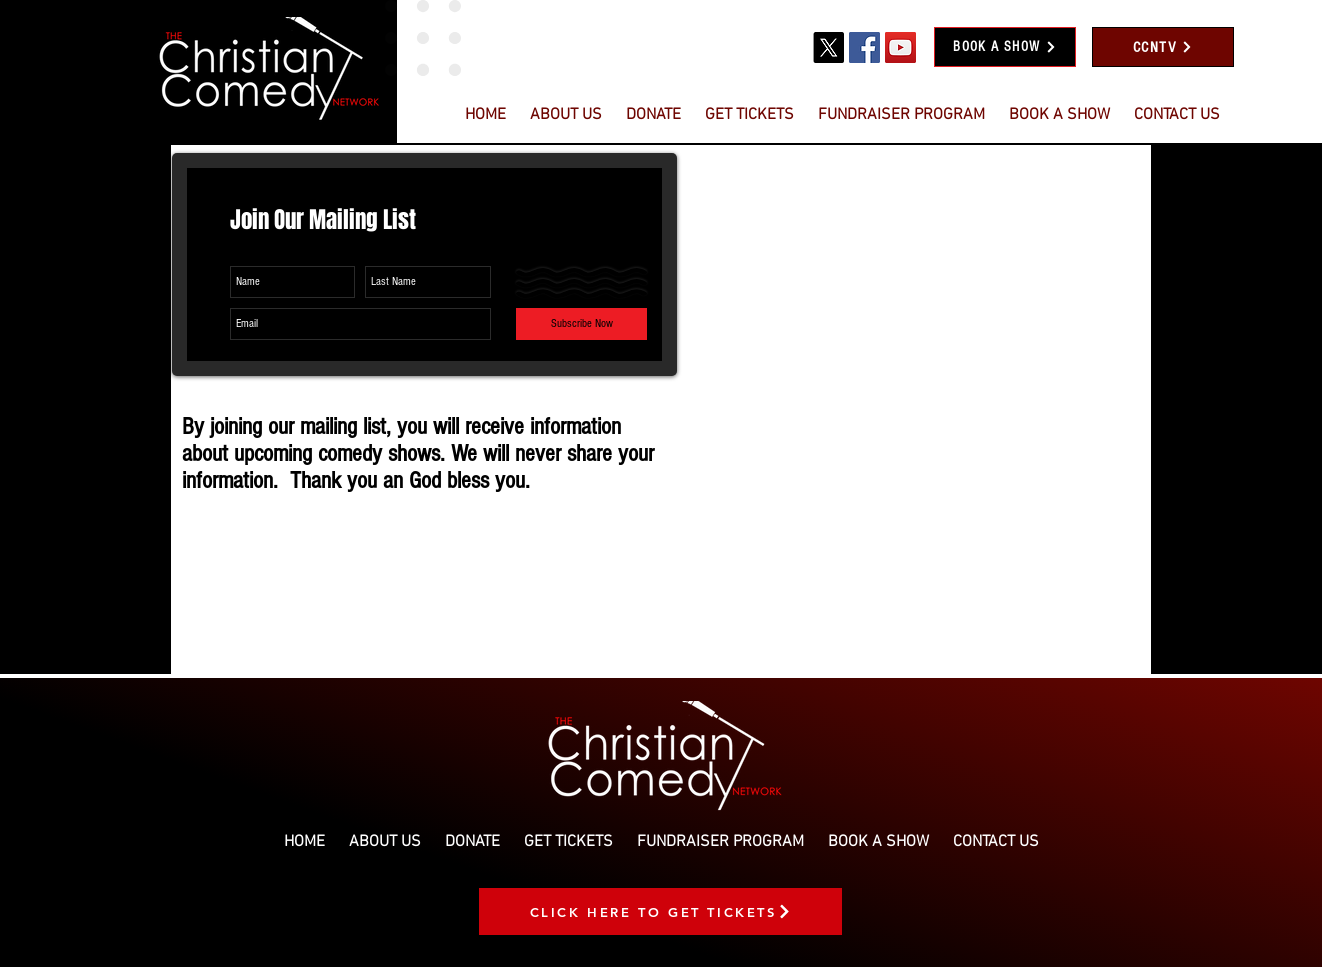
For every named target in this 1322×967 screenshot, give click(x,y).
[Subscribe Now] (581, 324)
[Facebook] (864, 47)
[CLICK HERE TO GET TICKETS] (660, 911)
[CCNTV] (1163, 47)
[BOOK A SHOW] (1005, 47)
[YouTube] (900, 47)
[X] (828, 47)
